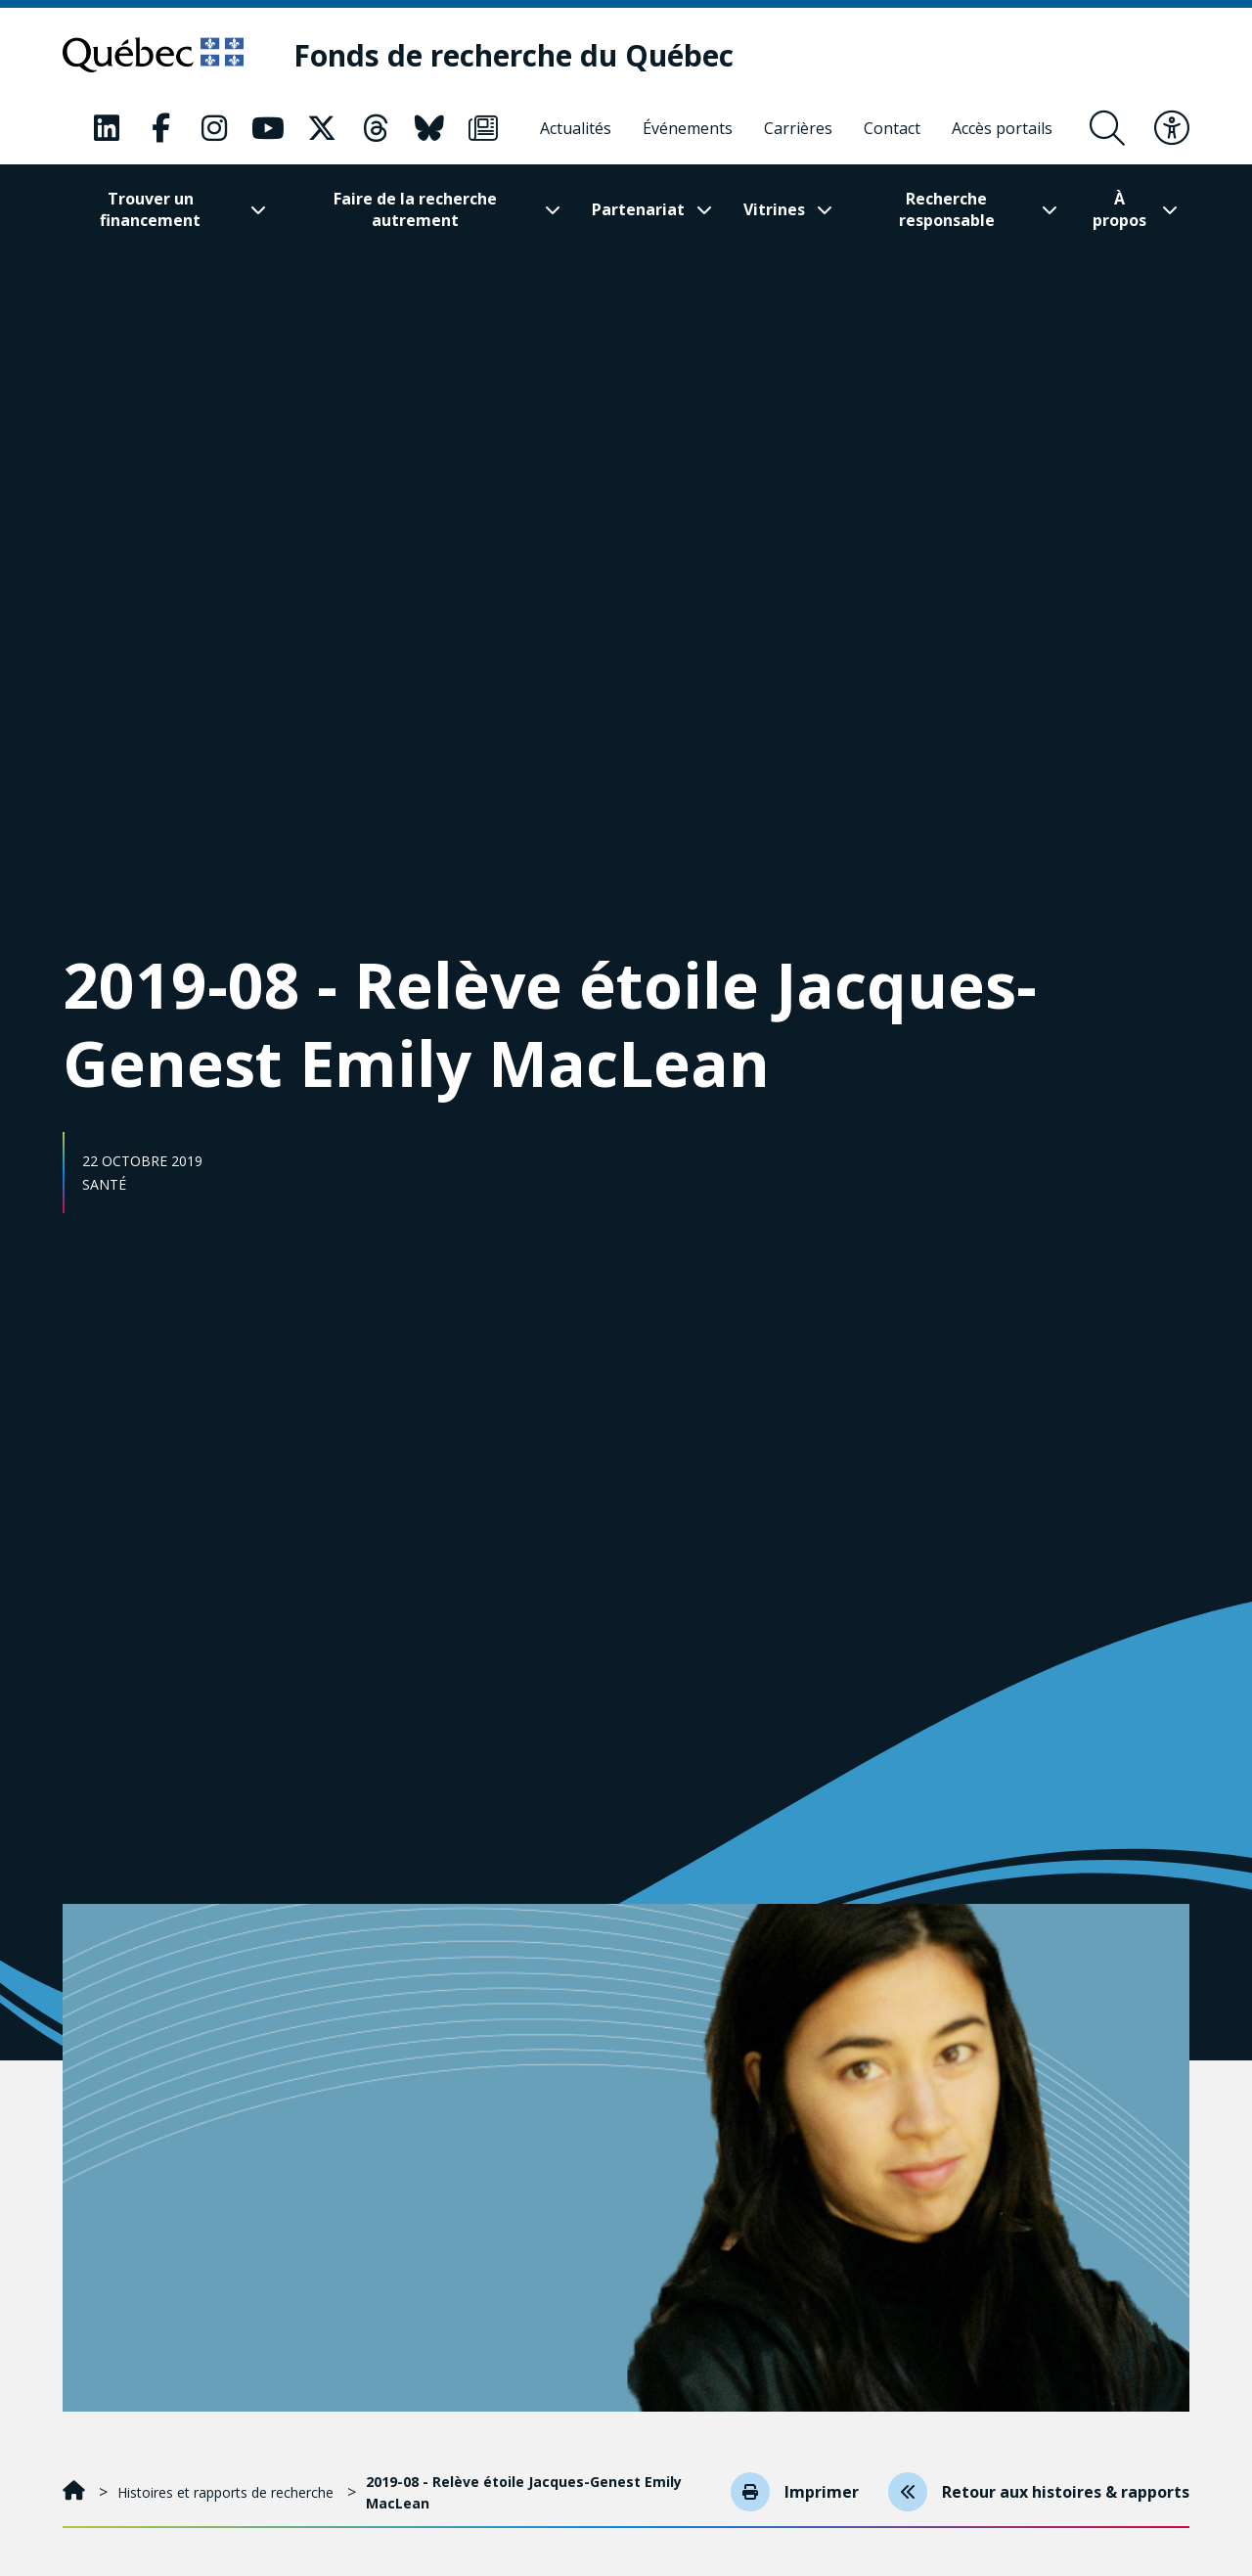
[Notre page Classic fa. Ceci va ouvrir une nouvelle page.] (106, 128)
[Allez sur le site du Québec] (153, 54)
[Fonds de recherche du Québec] (513, 55)
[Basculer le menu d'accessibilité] (1171, 128)
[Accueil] (76, 2492)
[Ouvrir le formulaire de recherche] (1107, 128)
